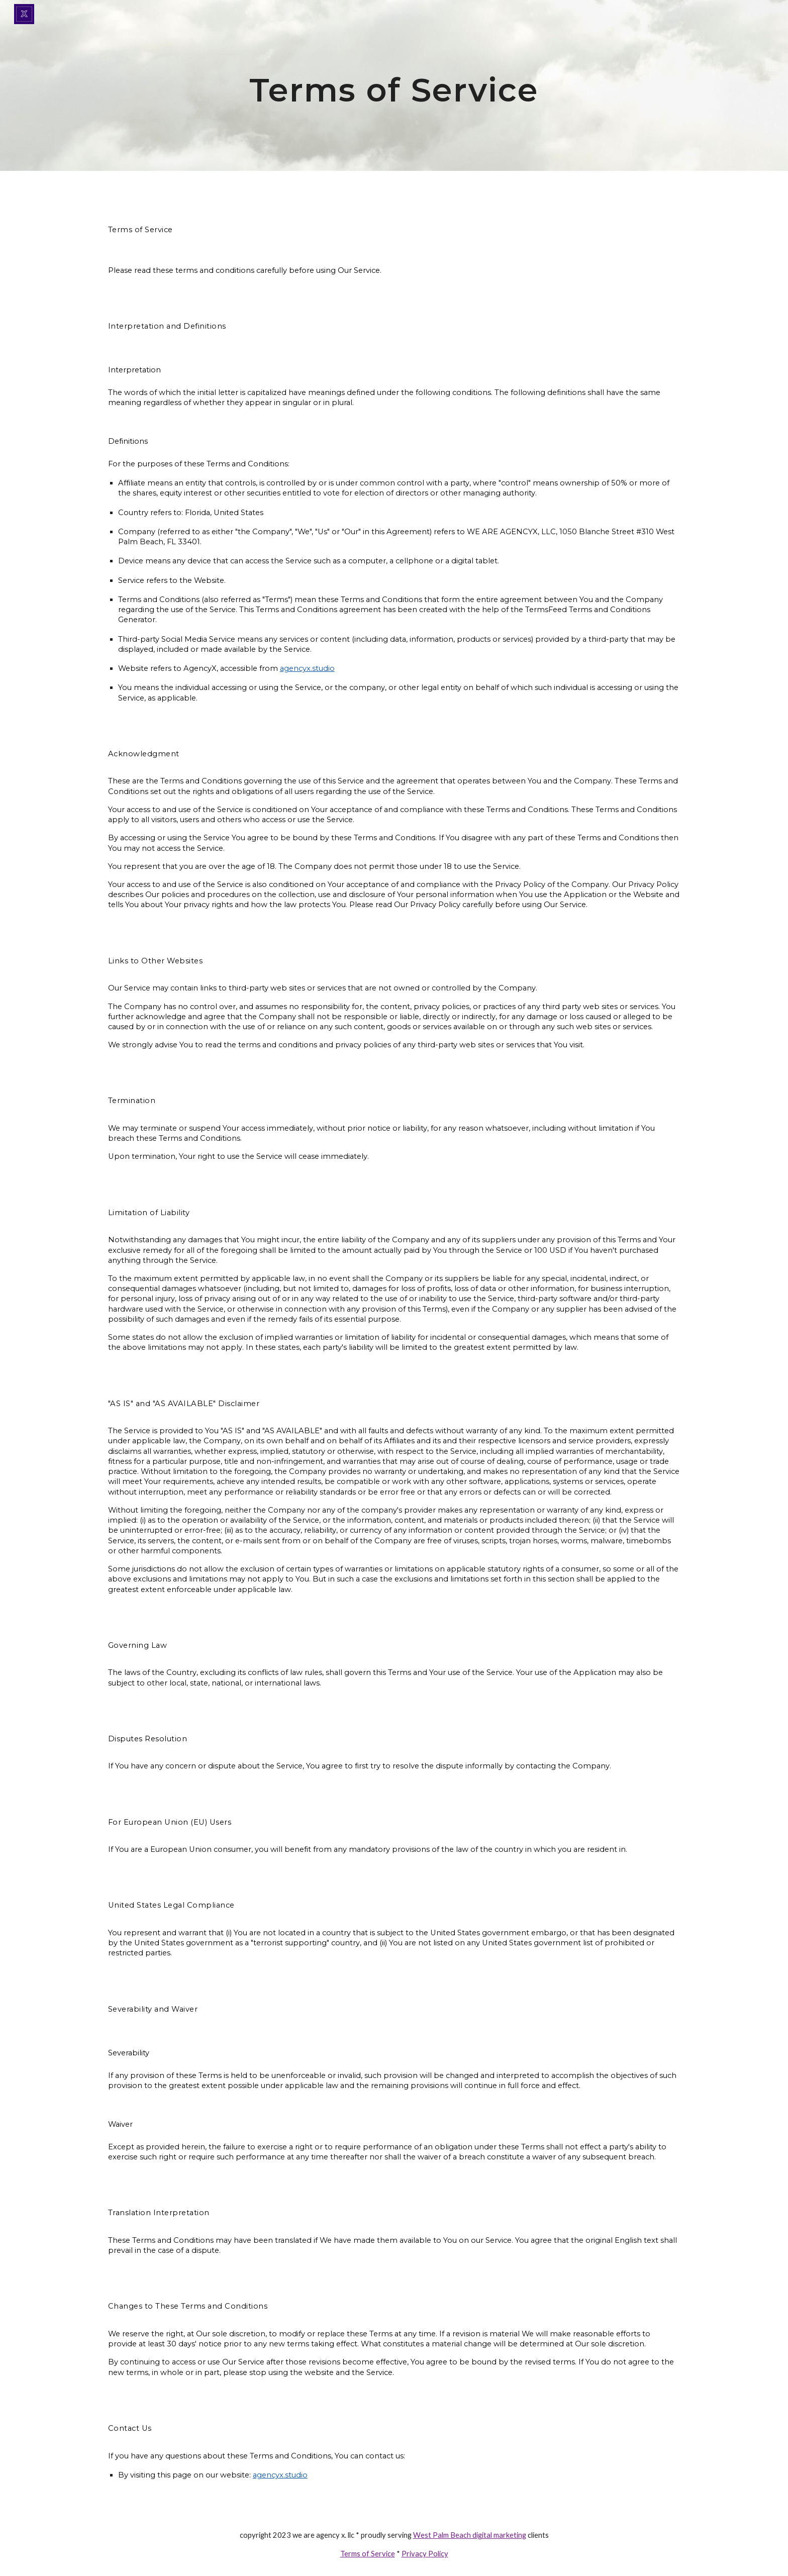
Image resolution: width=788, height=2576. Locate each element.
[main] (394, 85)
